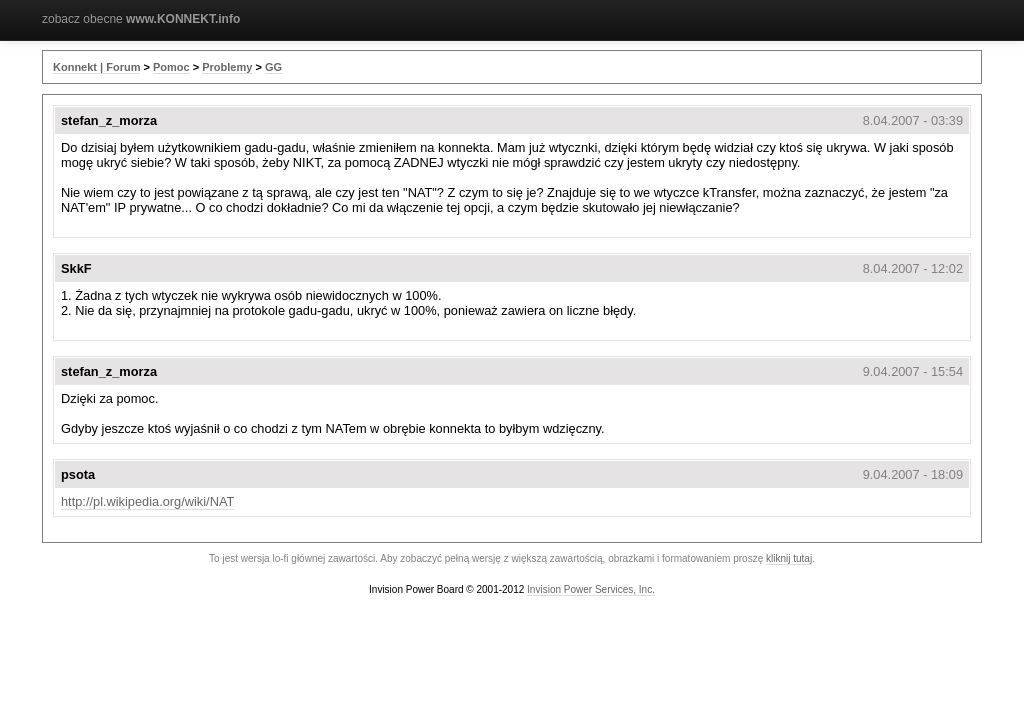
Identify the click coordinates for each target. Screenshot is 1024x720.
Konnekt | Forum (96, 67)
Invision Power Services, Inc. (591, 589)
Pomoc (171, 67)
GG (273, 67)
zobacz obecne (141, 19)
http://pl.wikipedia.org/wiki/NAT (147, 501)
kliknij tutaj (789, 558)
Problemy (227, 67)
